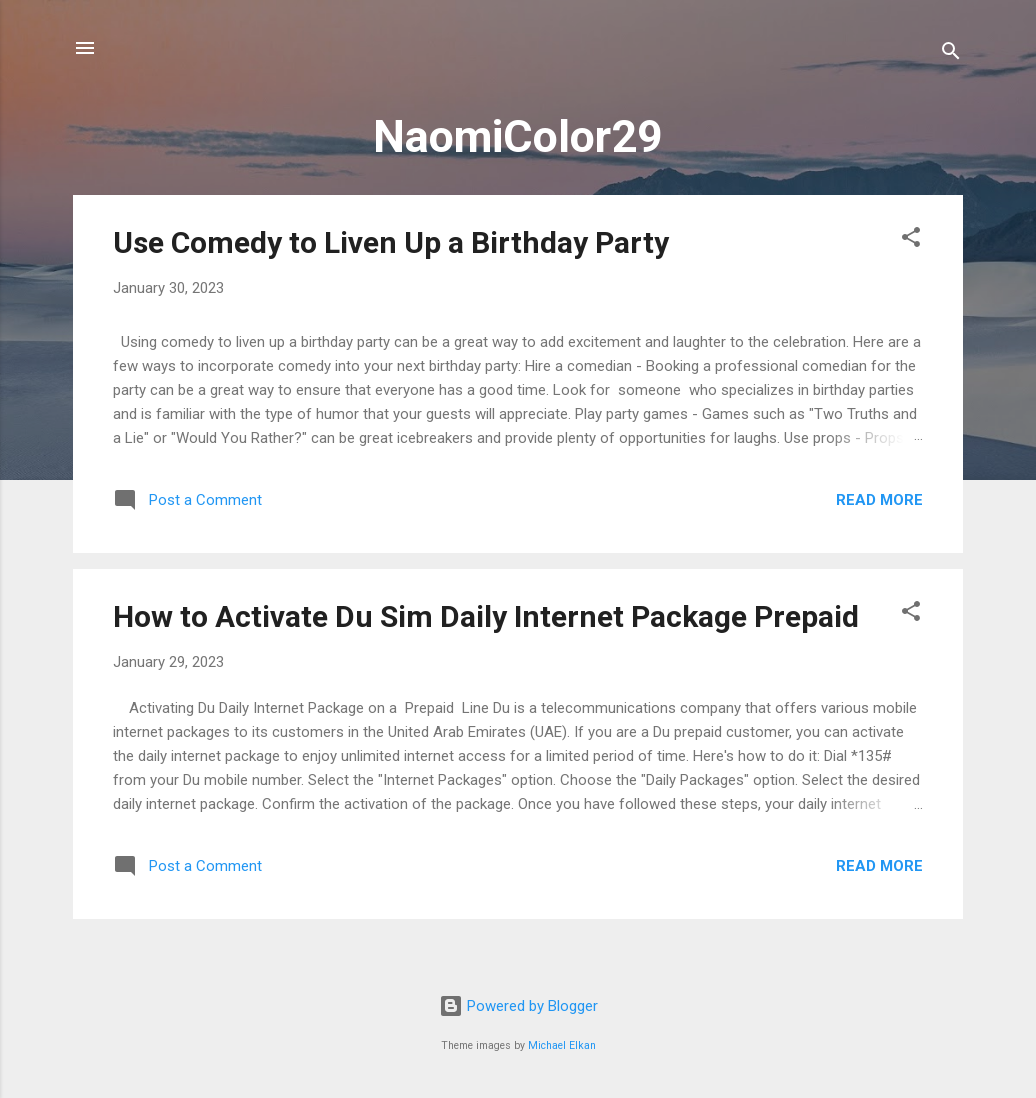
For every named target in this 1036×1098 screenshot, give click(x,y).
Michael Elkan (562, 1045)
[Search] (951, 54)
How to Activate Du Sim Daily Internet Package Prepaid (486, 616)
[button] (911, 240)
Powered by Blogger (518, 1006)
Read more (879, 500)
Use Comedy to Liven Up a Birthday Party (391, 242)
